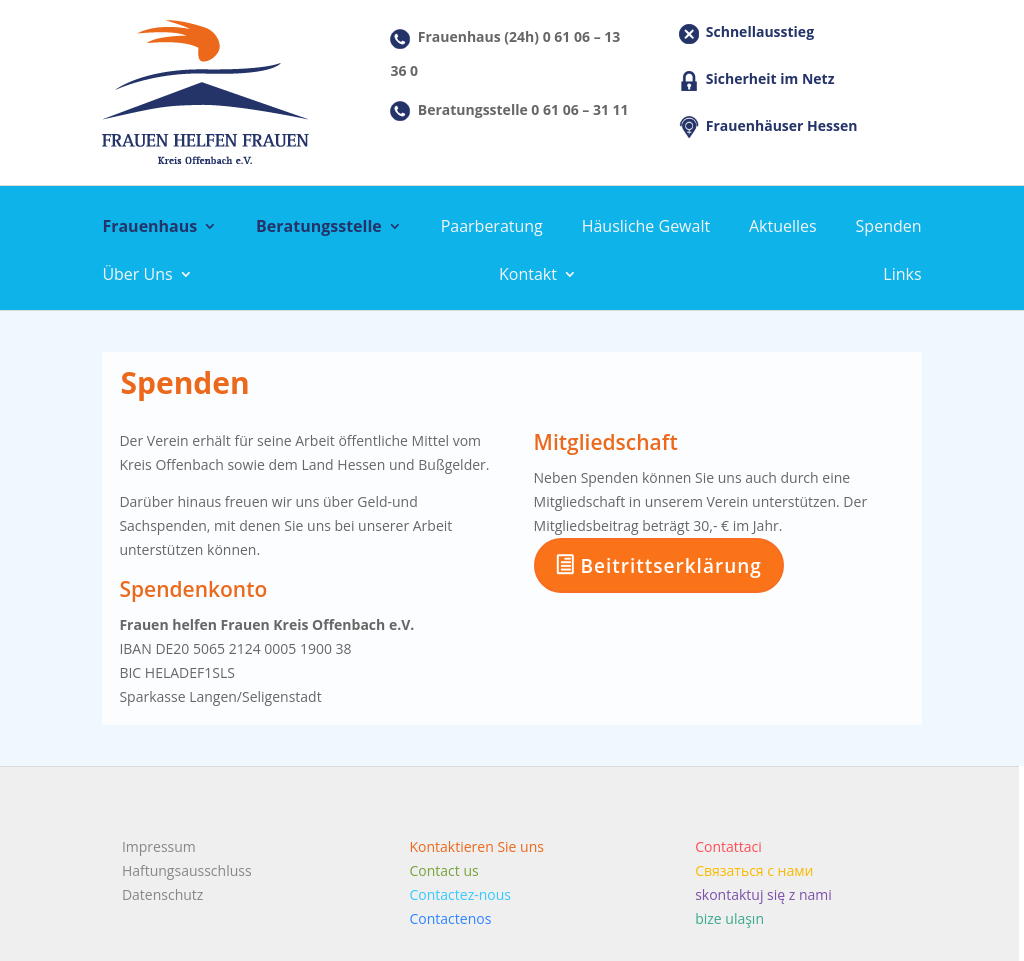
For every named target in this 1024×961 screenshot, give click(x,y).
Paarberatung (492, 228)
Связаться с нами (754, 870)
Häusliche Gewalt (646, 228)
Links (902, 276)
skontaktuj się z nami (763, 894)
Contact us (444, 870)
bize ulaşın (729, 918)
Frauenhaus (149, 228)
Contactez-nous (461, 894)
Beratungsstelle (319, 228)
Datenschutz (162, 894)
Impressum (159, 846)
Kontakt (528, 276)
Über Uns (137, 276)
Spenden (889, 228)
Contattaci (728, 846)
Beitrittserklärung (659, 566)
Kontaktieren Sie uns (477, 846)
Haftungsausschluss (187, 870)
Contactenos (451, 918)
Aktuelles (783, 228)
